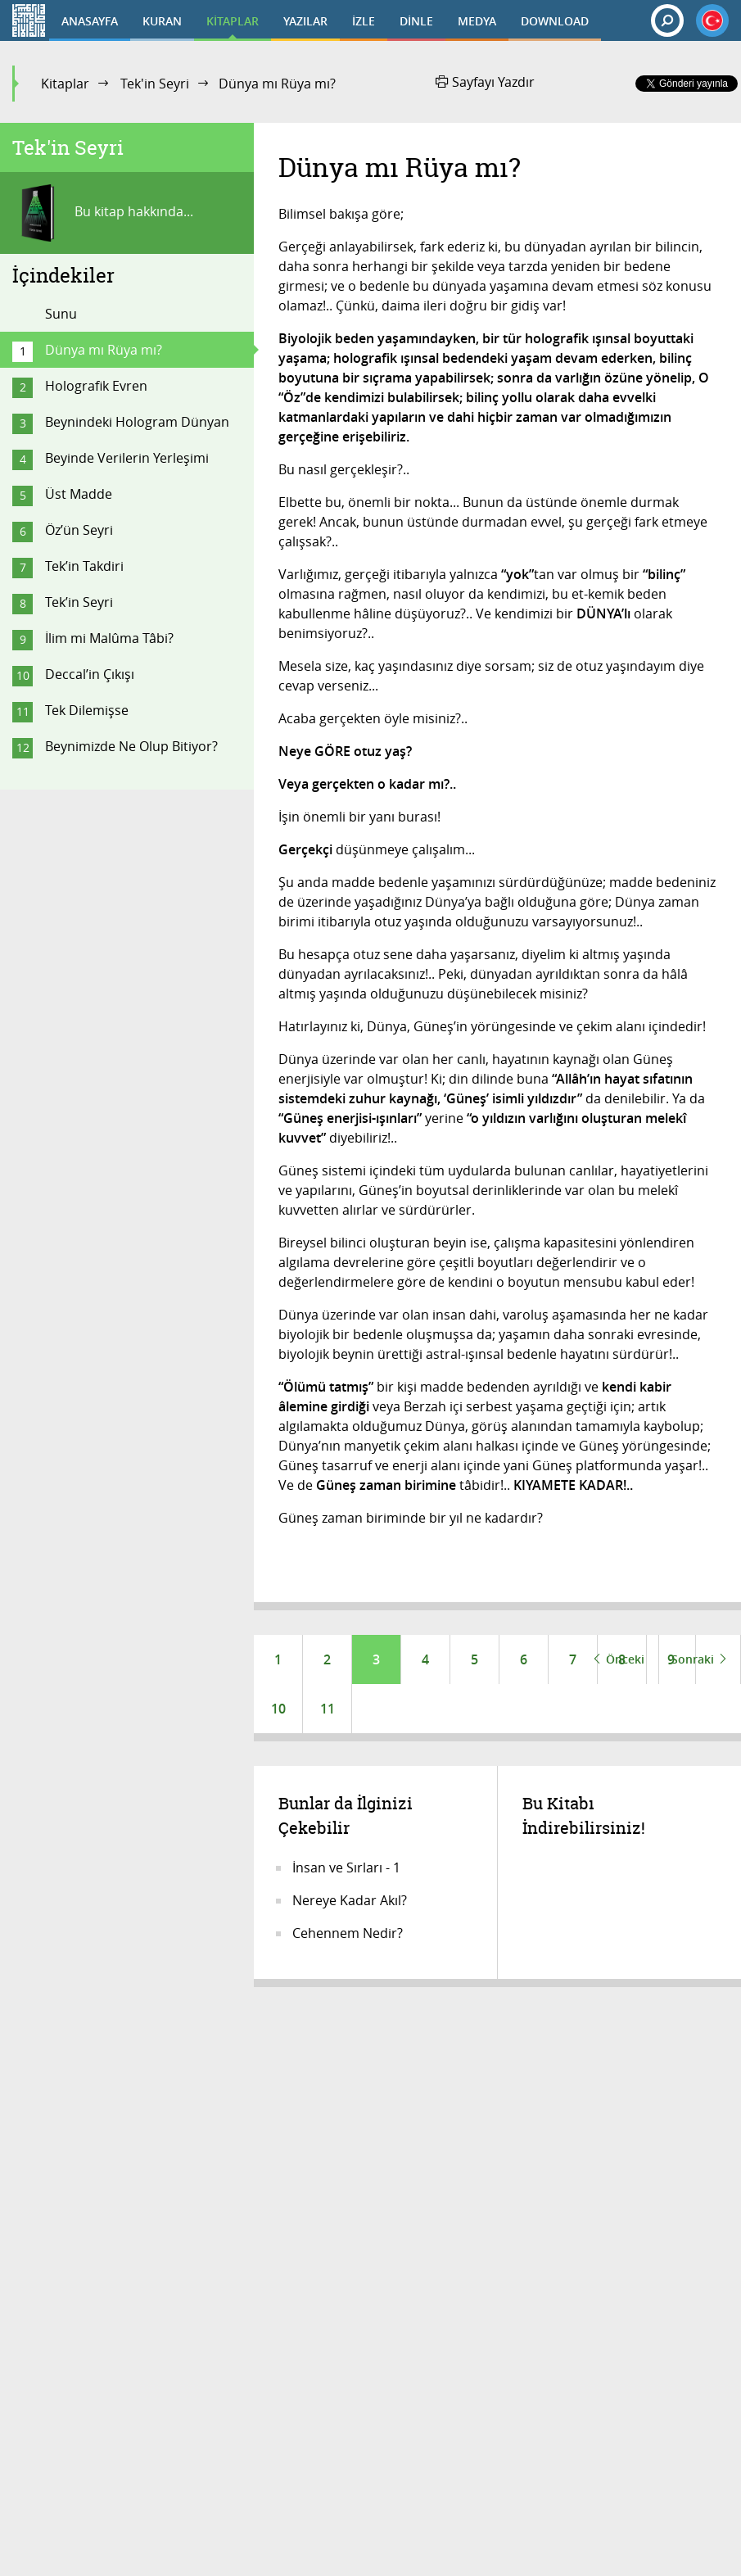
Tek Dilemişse (87, 710)
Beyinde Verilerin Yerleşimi (127, 458)
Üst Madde (78, 494)
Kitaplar (65, 84)
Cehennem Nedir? (347, 1933)
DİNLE (416, 21)
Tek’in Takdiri (84, 566)
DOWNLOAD (555, 21)
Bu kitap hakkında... (102, 213)
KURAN (162, 21)
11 (327, 1709)
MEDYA (477, 21)
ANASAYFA (89, 21)
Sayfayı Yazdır (485, 82)
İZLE (363, 21)
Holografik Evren (96, 386)
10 (278, 1709)
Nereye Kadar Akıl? (349, 1900)
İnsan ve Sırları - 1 (346, 1867)
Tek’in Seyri (79, 602)
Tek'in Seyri (154, 84)
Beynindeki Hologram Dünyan (137, 422)
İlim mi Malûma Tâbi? (109, 638)
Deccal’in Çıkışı (89, 674)
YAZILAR (305, 21)
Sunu (61, 314)
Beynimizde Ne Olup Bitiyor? (131, 746)
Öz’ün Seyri (79, 530)
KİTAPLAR (232, 21)
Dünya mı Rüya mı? (103, 350)
